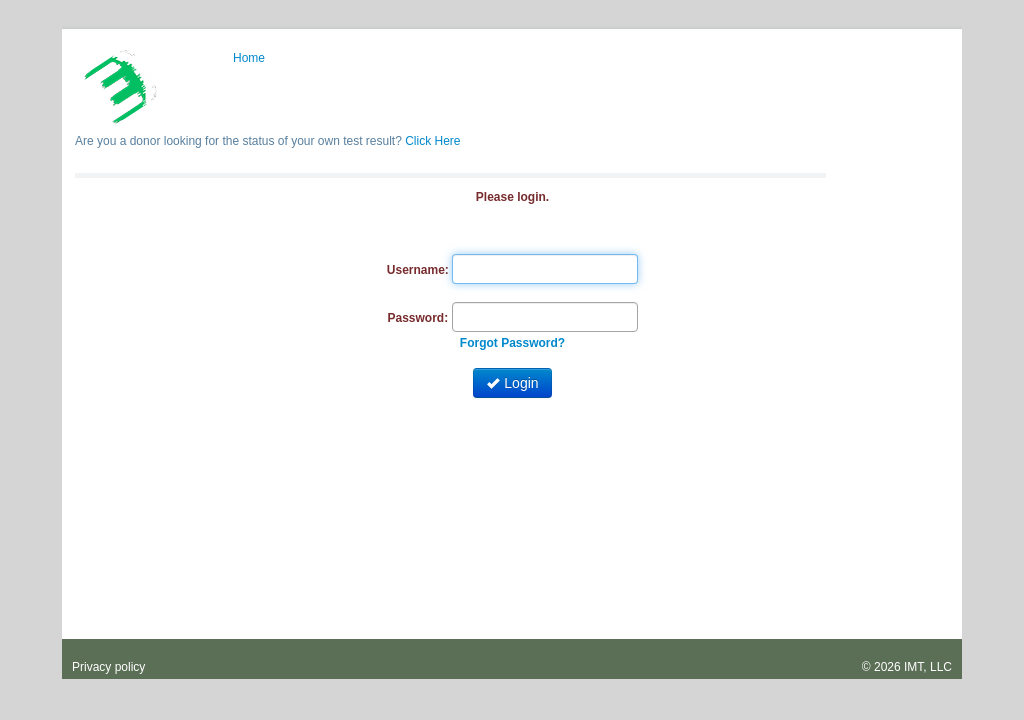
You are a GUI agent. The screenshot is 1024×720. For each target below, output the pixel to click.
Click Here (432, 141)
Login (512, 383)
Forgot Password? (512, 343)
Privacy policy (108, 667)
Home (249, 58)
